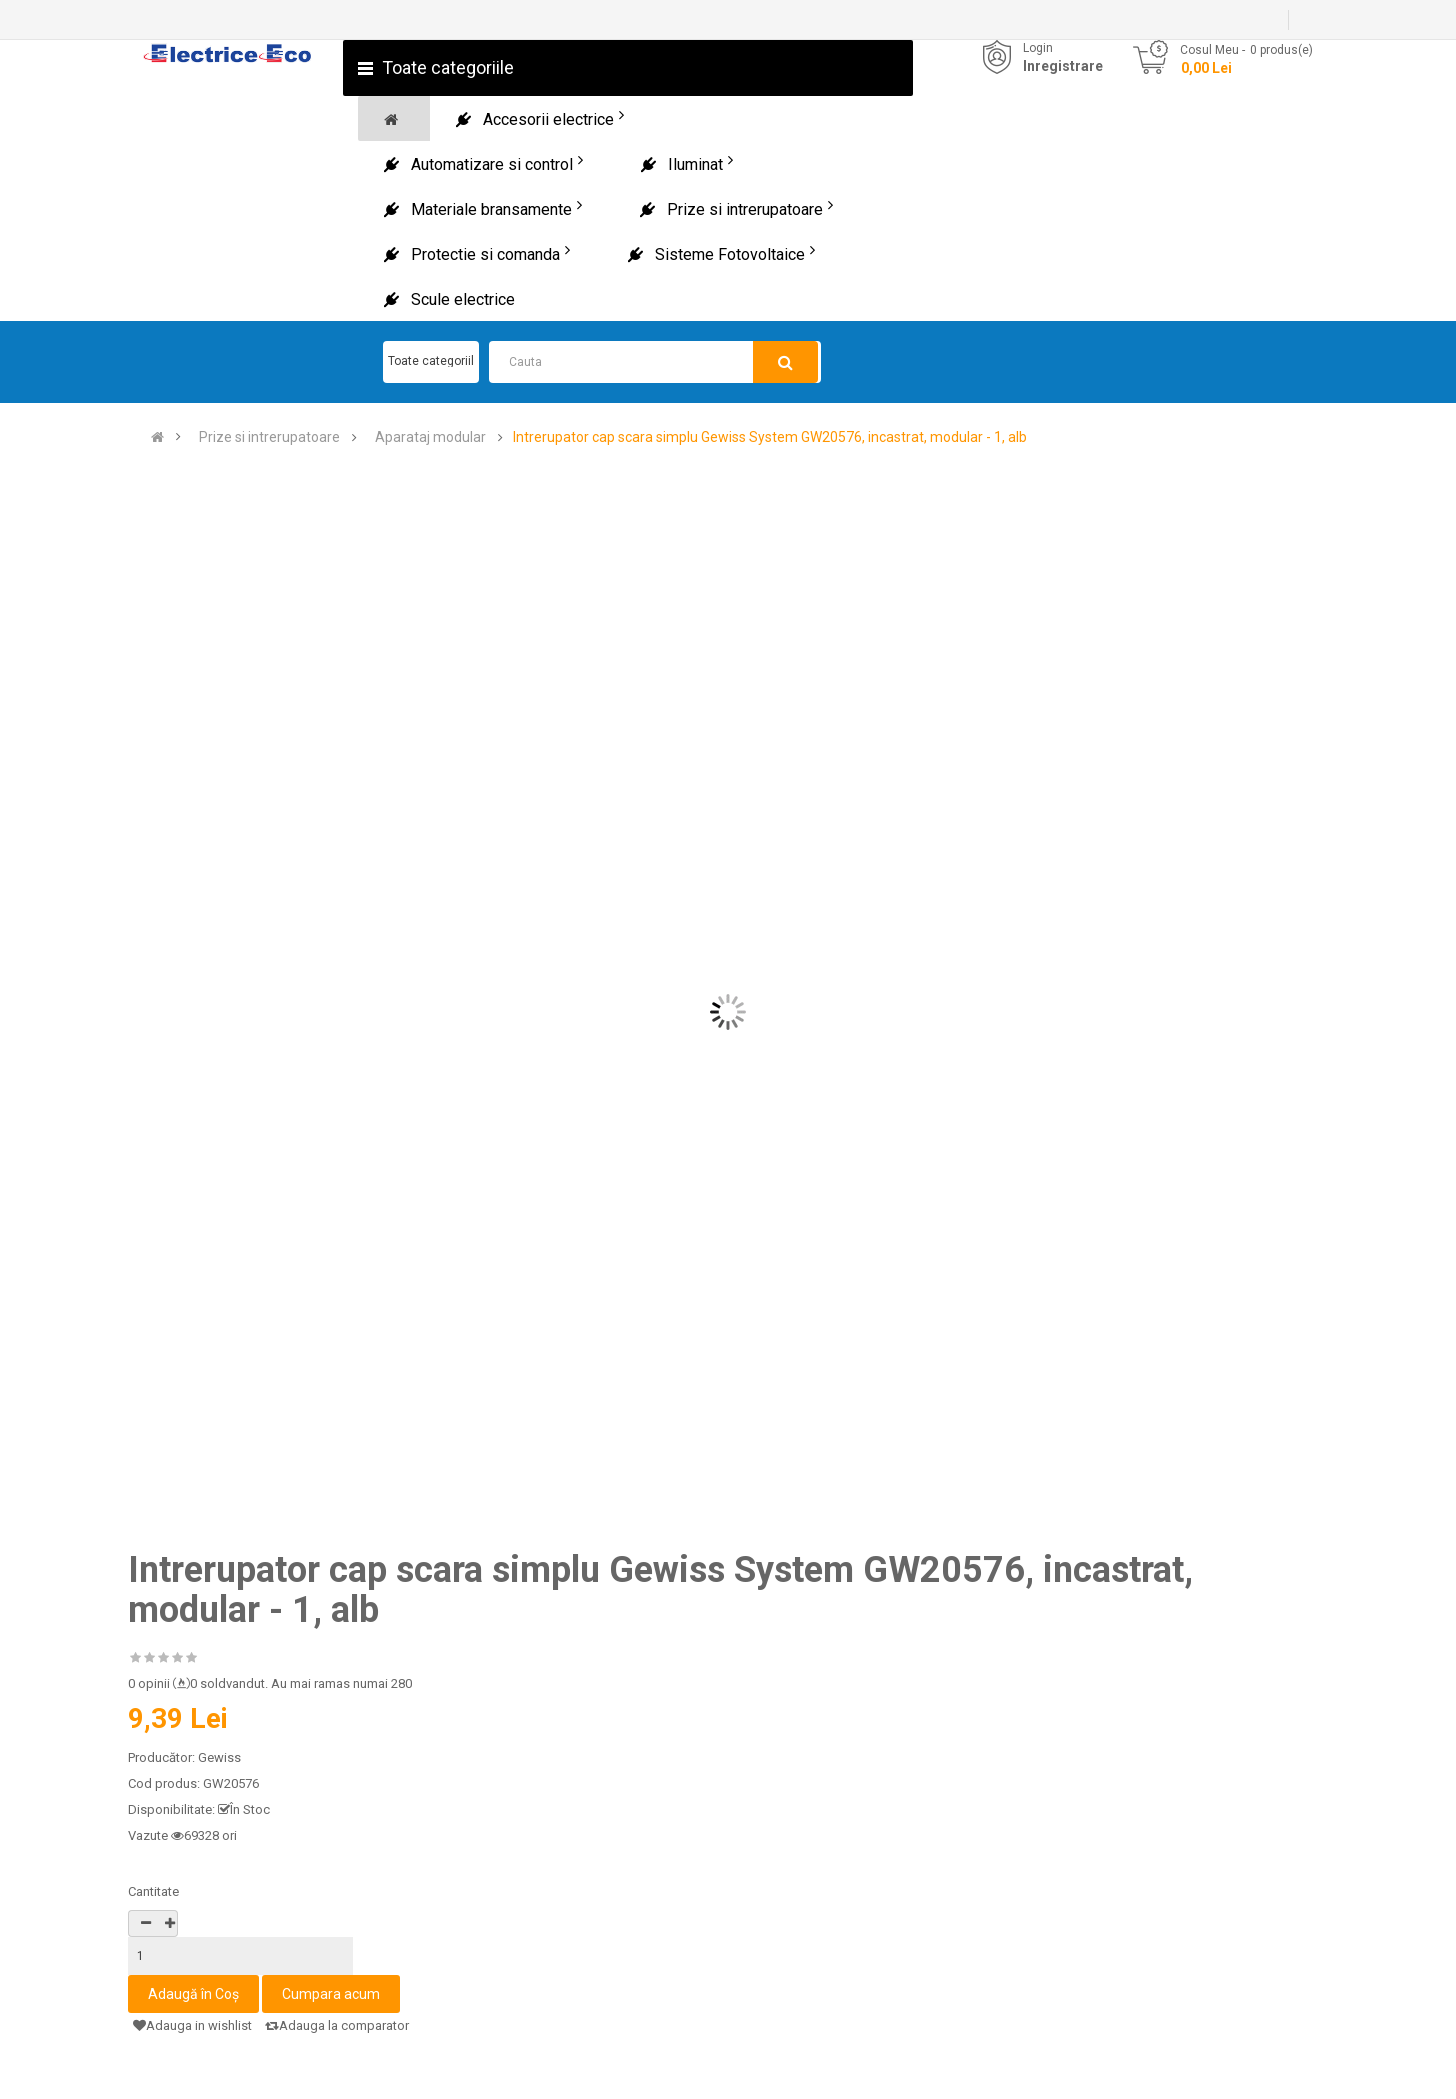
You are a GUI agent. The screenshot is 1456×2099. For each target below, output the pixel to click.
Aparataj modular (430, 437)
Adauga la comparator (337, 2025)
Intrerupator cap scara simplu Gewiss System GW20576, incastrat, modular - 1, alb (770, 437)
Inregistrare (1063, 66)
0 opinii (149, 1683)
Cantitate (153, 1891)
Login (1038, 48)
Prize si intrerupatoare (269, 437)
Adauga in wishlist (192, 2025)
